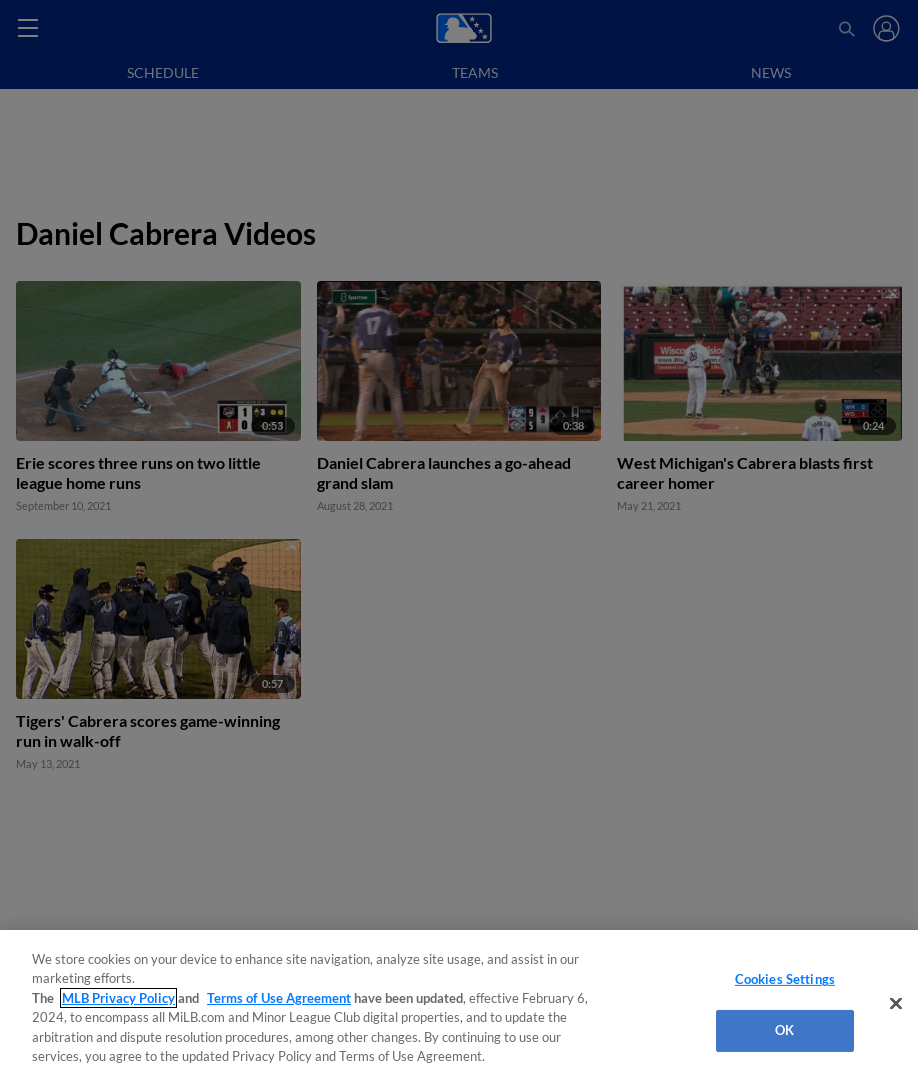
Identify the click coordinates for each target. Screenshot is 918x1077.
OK (784, 1030)
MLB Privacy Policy (118, 998)
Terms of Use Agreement (279, 998)
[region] (459, 1003)
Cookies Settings (785, 979)
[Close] (896, 1004)
